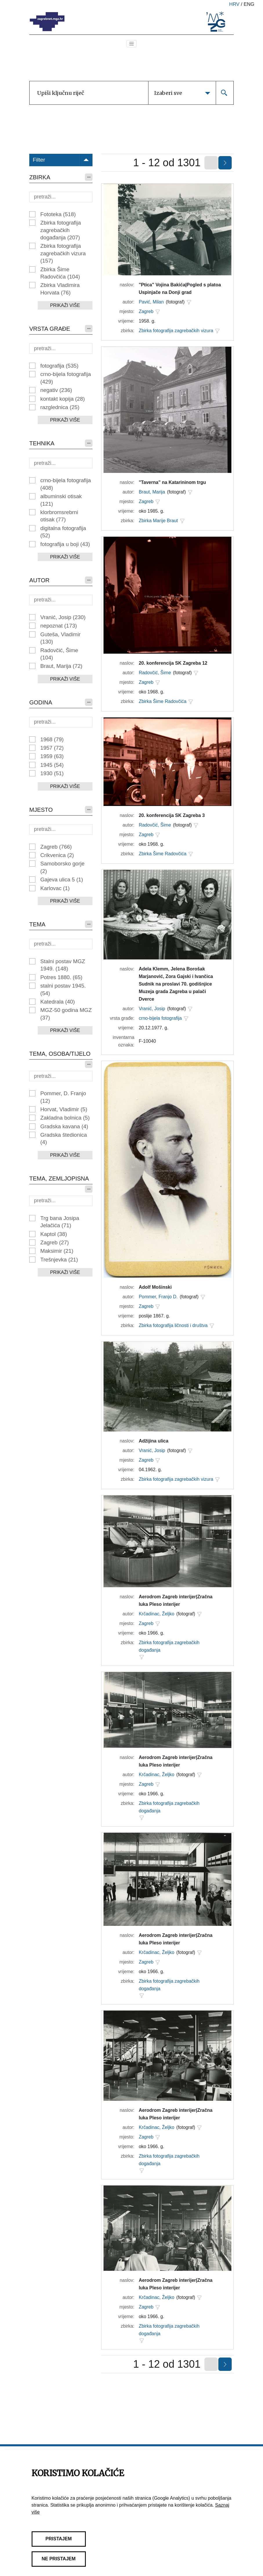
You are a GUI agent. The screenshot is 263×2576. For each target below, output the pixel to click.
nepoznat (58, 626)
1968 (52, 739)
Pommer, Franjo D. (158, 1296)
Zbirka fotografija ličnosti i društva (173, 1325)
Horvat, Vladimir (63, 1109)
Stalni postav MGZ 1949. (62, 965)
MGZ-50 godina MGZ (66, 1013)
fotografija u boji (65, 544)
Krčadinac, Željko (156, 1613)
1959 (52, 756)
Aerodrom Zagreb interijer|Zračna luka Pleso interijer (175, 1600)
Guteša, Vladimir (60, 638)
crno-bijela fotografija (65, 377)
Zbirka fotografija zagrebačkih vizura (63, 253)
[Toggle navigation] (131, 44)
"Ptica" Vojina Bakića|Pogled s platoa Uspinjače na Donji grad (180, 288)
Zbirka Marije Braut (158, 520)
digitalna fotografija (63, 531)
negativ (56, 390)
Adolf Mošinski (155, 1287)
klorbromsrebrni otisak (59, 516)
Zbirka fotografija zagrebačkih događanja (60, 230)
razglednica (59, 407)
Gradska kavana (64, 1126)
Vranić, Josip (63, 617)
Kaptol (53, 1234)
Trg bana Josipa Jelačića (59, 1221)
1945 (52, 765)
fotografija (59, 366)
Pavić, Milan (151, 301)
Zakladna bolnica (65, 1118)
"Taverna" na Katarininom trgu (172, 482)
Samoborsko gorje (62, 867)
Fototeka (58, 214)
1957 (52, 748)
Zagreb (56, 847)
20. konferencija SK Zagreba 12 (173, 663)
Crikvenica (57, 855)
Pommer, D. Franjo (63, 1097)
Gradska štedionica (63, 1138)
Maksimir (56, 1251)
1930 (52, 773)
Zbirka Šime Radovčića (60, 273)
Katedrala (57, 1002)
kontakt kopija (62, 399)
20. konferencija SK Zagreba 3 (172, 815)
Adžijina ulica (153, 1440)
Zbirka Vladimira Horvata (60, 288)
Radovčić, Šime (59, 654)
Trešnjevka (59, 1260)
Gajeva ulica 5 (61, 879)
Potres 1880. (61, 977)
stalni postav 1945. (63, 989)
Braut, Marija (61, 666)
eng (249, 4)
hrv (234, 4)
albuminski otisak (61, 500)
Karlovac (55, 888)
